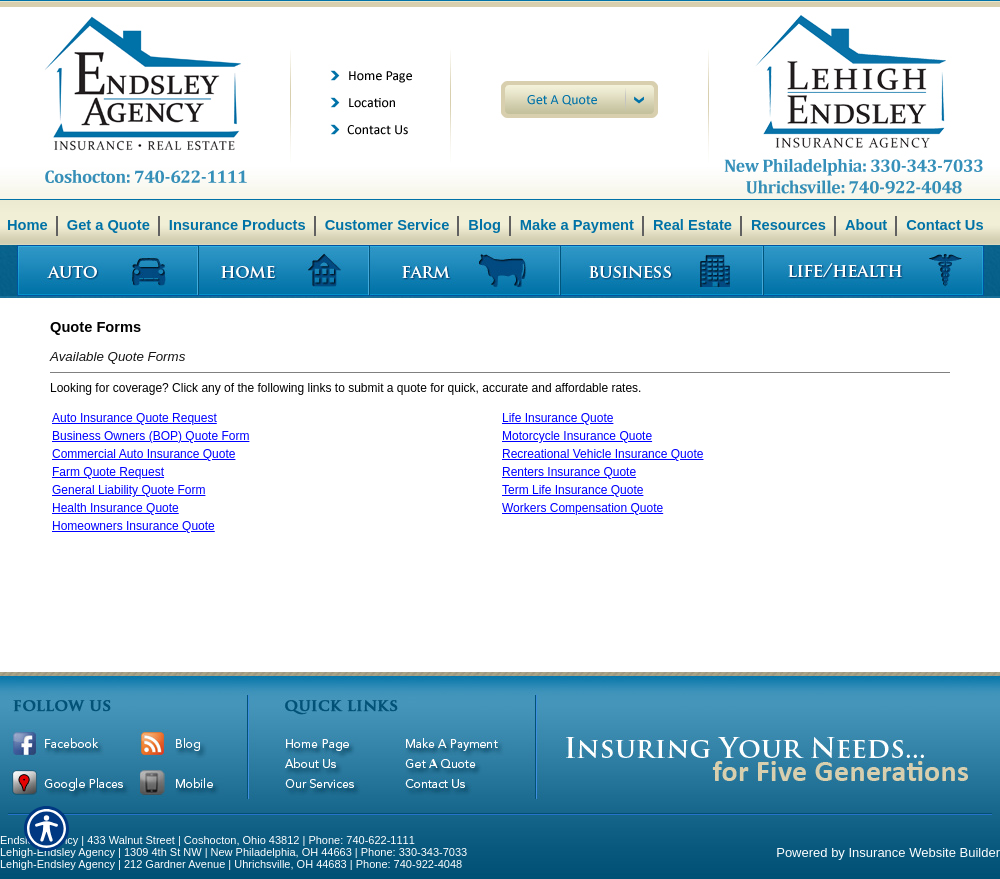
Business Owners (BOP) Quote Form (150, 436)
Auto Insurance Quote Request (134, 418)
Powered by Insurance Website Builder (888, 852)
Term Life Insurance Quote (572, 490)
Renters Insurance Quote (569, 472)
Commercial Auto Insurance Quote (143, 454)
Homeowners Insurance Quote (133, 526)
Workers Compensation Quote (582, 508)
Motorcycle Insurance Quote (577, 436)
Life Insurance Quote (557, 418)
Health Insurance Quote (115, 508)
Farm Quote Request (108, 472)
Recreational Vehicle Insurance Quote (602, 454)
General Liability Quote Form (128, 490)
